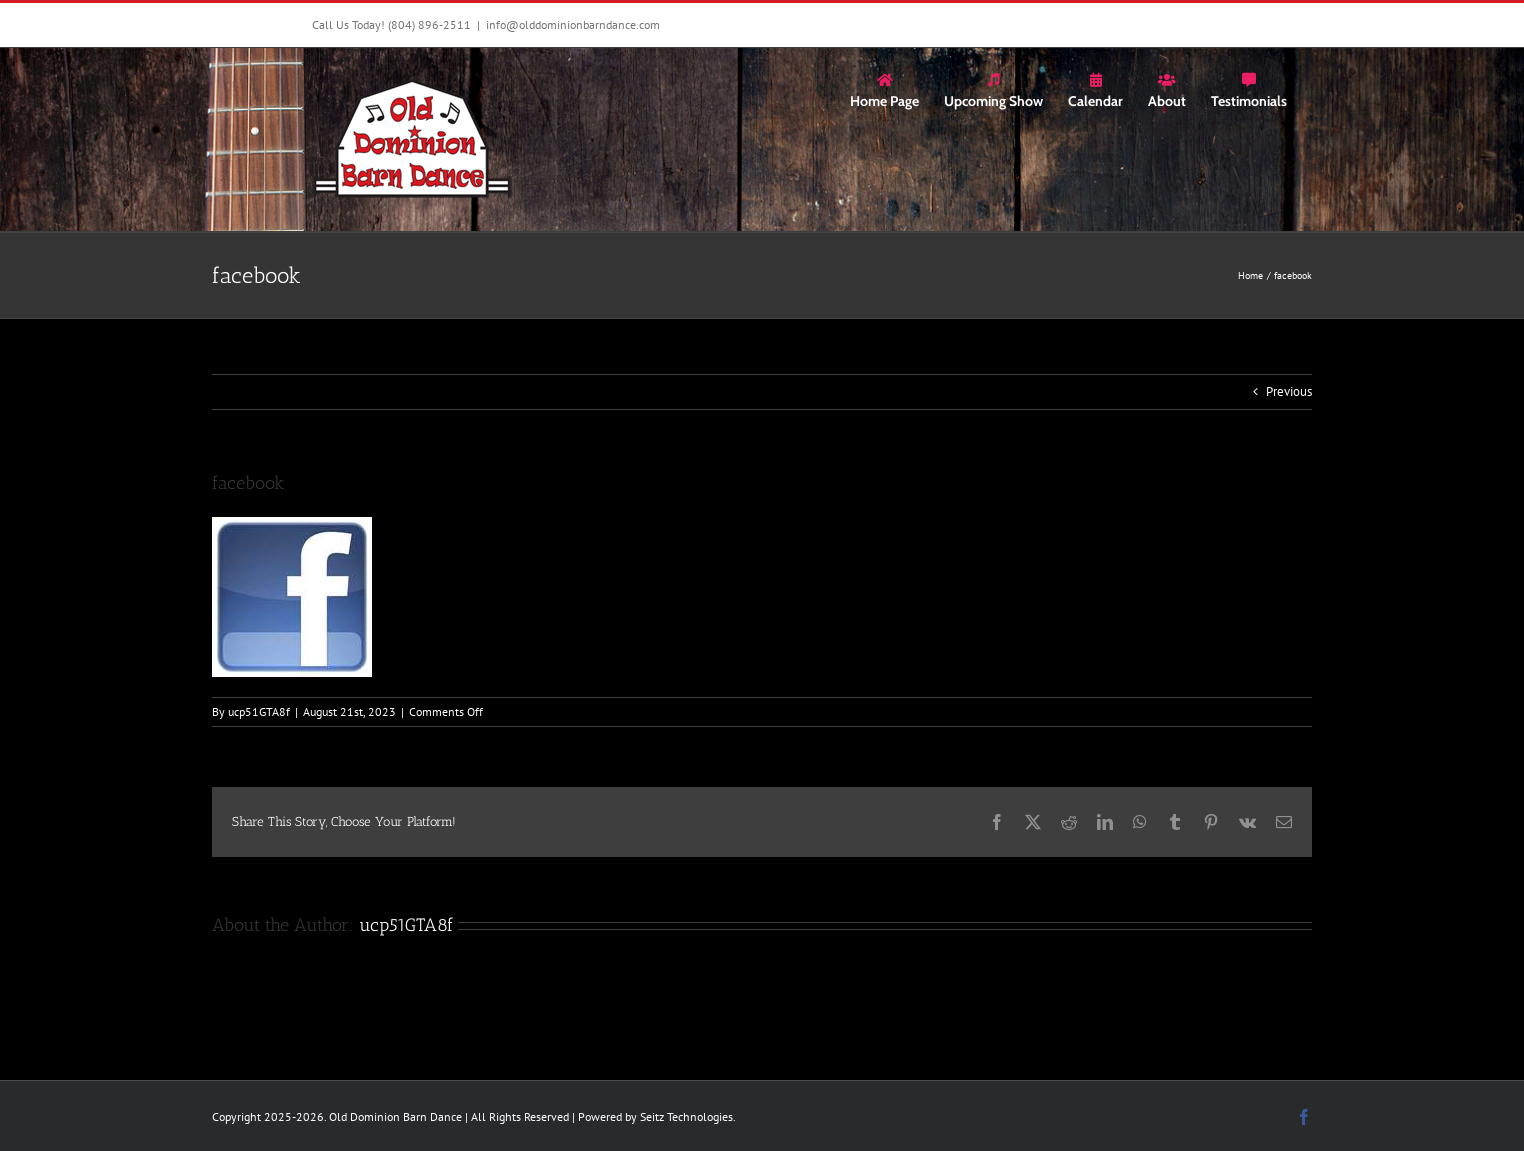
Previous (1289, 391)
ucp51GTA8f (259, 711)
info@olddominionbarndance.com (573, 24)
